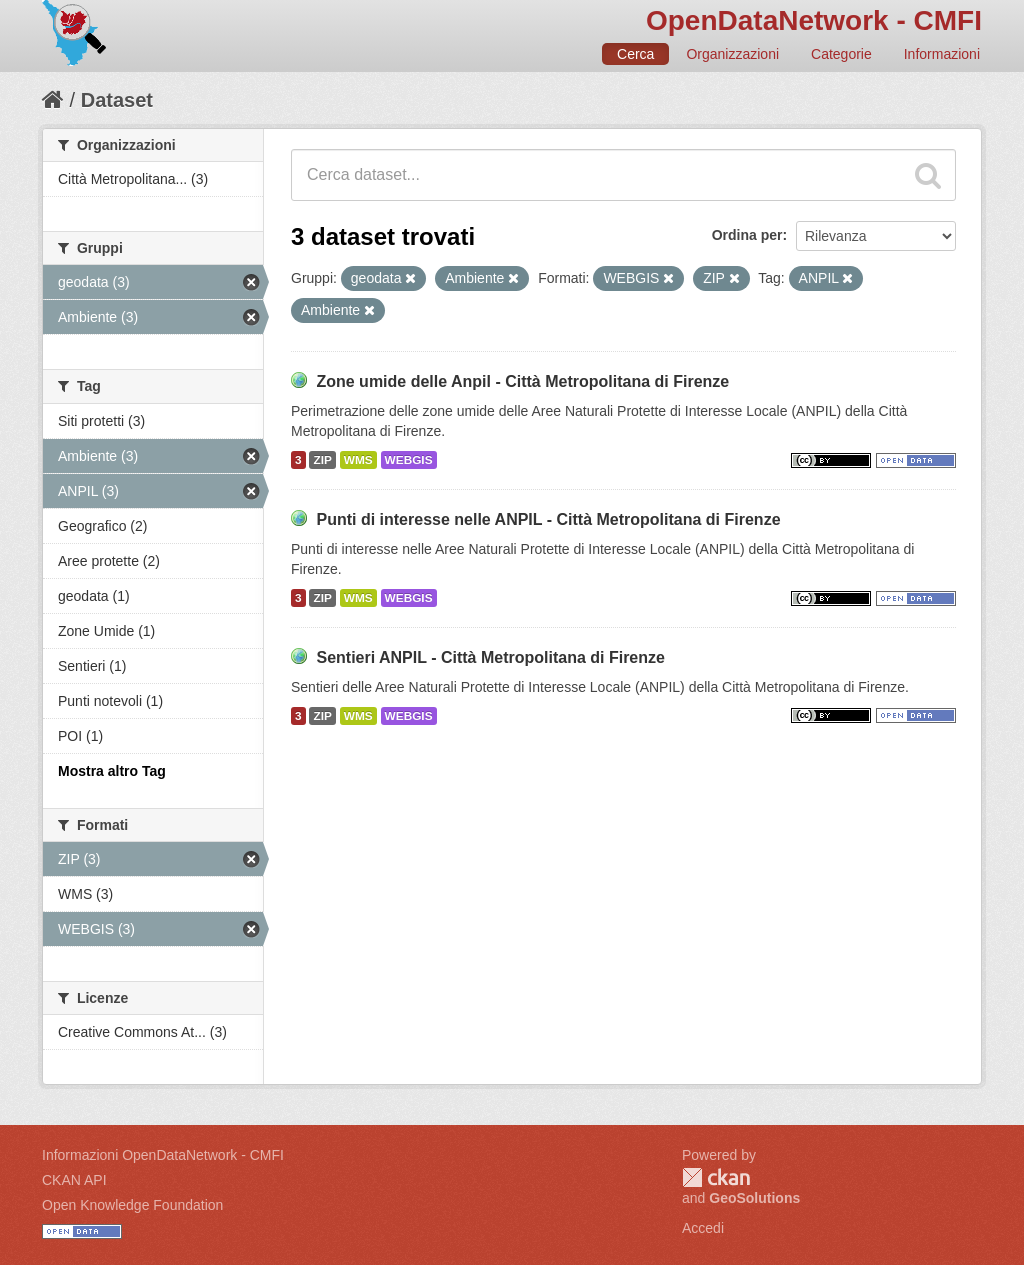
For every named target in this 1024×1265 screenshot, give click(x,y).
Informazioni (942, 54)
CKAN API (74, 1180)
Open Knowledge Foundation (132, 1205)
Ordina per (747, 235)
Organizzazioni (732, 54)
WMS (358, 460)
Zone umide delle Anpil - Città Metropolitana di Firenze (522, 381)
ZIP (322, 460)
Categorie (841, 54)
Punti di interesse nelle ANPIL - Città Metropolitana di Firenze (548, 519)
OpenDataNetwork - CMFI (814, 20)
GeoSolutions (754, 1198)
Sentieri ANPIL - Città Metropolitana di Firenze (490, 657)
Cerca (635, 54)
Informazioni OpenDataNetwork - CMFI (163, 1155)
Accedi (703, 1228)
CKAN (716, 1177)
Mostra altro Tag (112, 771)
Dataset (117, 100)
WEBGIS (409, 460)
